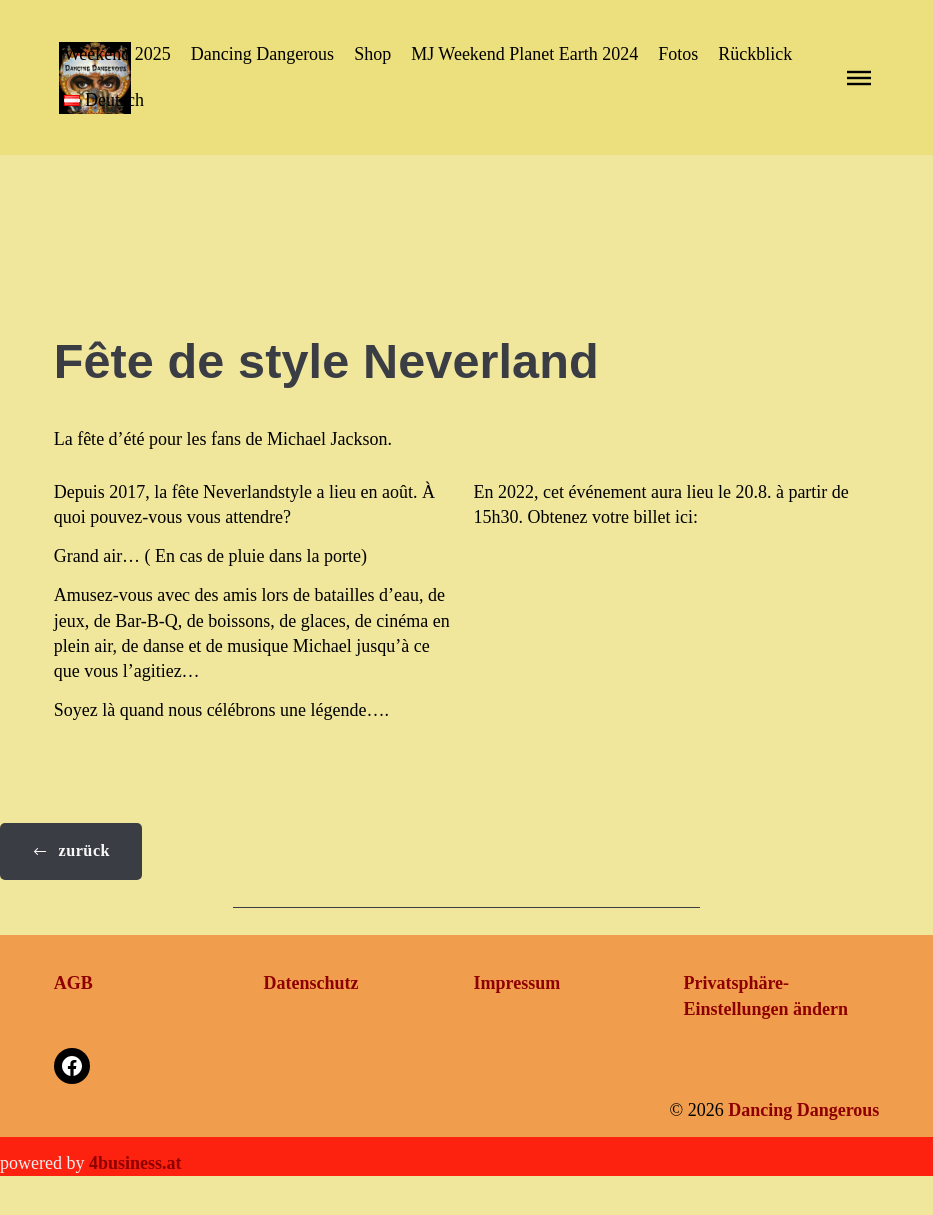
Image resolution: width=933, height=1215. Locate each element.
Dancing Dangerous (262, 54)
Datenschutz (311, 983)
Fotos (678, 54)
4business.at (135, 1163)
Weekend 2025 (117, 54)
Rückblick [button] (755, 54)
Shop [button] (372, 54)
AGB (73, 983)
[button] (104, 100)
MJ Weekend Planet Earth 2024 (524, 54)
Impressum (517, 983)
